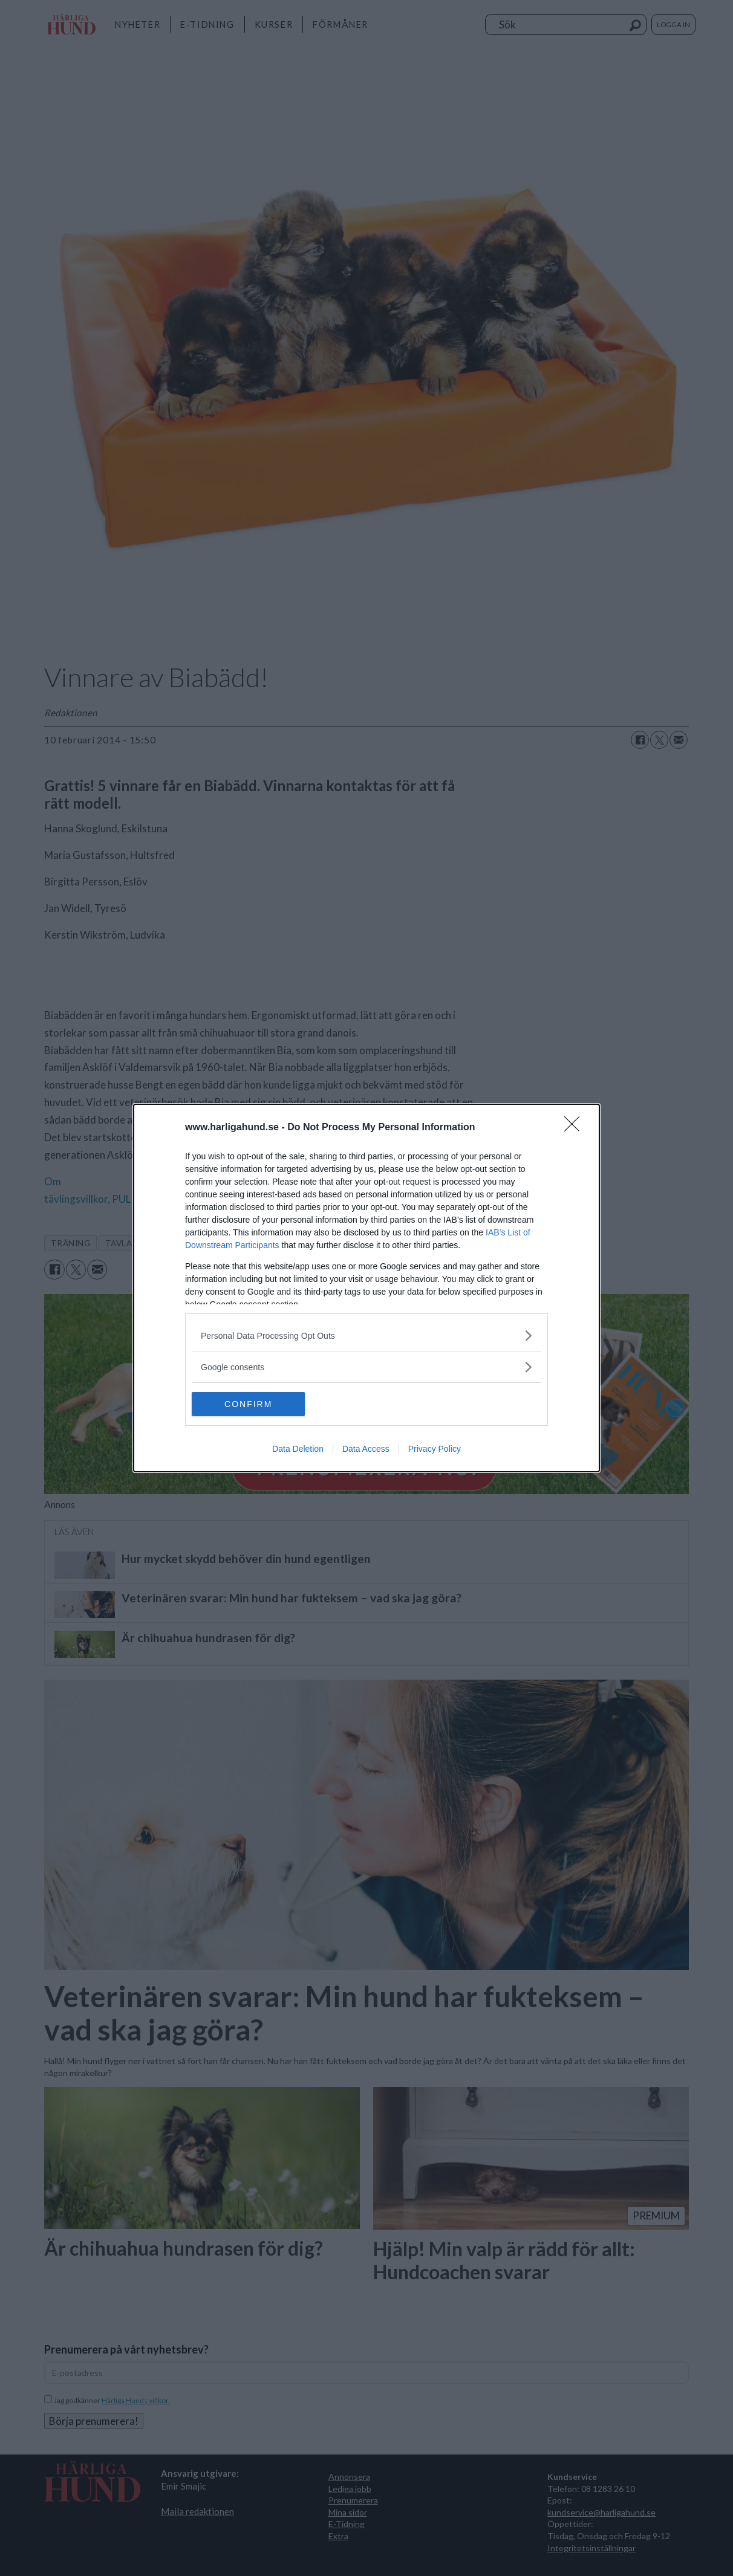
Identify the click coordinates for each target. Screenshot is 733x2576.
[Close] (575, 1127)
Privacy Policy (434, 1449)
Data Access (365, 1449)
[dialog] (366, 1288)
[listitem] (366, 1335)
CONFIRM (249, 1403)
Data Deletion (298, 1449)
